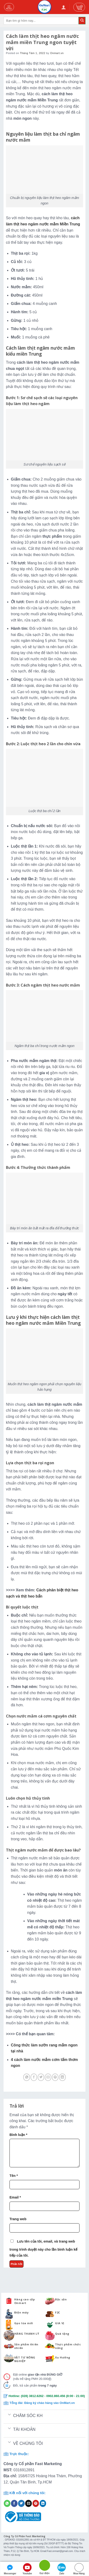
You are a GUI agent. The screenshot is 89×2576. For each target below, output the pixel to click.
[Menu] (9, 7)
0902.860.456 (55, 2396)
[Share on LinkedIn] (62, 2077)
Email (15, 2197)
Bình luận (18, 2135)
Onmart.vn (57, 53)
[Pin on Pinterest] (55, 2077)
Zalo (61, 2569)
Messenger (10, 2569)
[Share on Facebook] (34, 2077)
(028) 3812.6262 (32, 2396)
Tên (13, 2176)
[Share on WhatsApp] (26, 2077)
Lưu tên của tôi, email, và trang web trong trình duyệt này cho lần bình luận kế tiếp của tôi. (43, 2248)
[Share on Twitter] (41, 2077)
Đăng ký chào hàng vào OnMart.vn (49, 2403)
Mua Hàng (79, 2569)
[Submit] (82, 20)
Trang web (17, 2219)
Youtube (27, 2569)
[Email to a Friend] (48, 2077)
